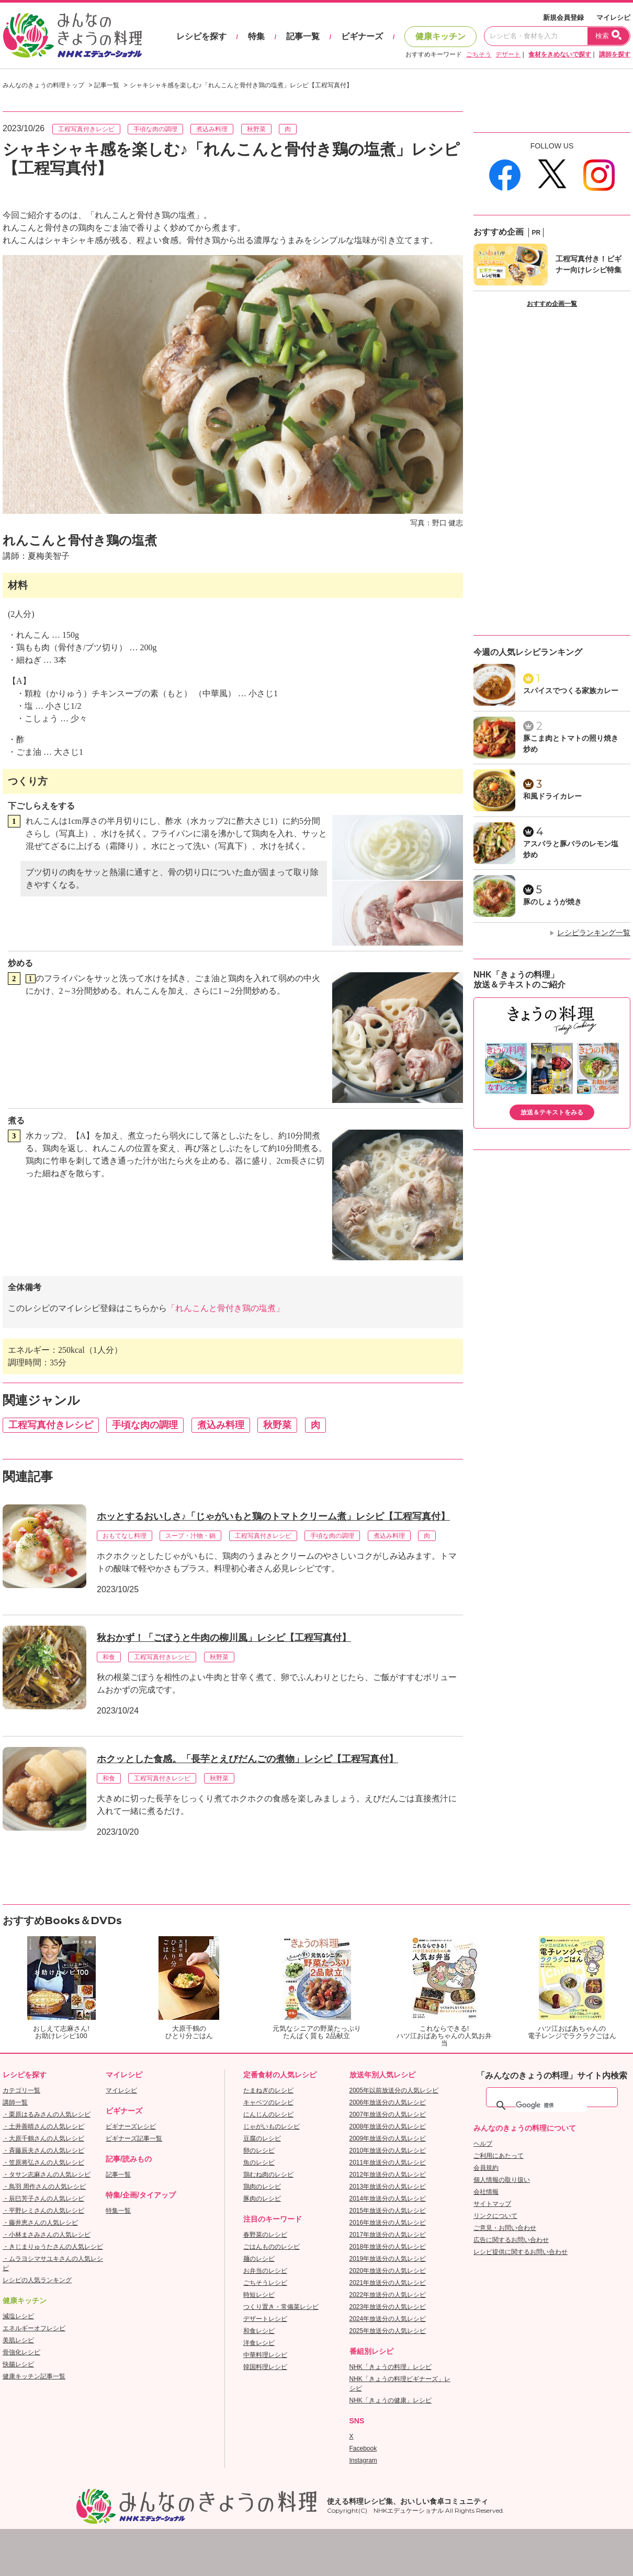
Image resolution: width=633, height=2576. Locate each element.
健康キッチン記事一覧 (34, 2376)
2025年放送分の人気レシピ (387, 2330)
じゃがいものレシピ (271, 2126)
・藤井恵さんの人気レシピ (40, 2222)
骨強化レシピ (21, 2352)
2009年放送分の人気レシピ (387, 2138)
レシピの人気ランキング (37, 2280)
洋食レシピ (259, 2343)
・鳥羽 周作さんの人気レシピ (44, 2186)
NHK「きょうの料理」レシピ (390, 2367)
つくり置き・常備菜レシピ (281, 2306)
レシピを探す (201, 36)
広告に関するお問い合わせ (511, 2240)
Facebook (363, 2448)
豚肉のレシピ (262, 2198)
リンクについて (495, 2216)
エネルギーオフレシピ (34, 2328)
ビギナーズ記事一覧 (134, 2138)
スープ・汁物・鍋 (190, 1535)
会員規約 (486, 2167)
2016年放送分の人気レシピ (387, 2222)
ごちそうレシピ (265, 2282)
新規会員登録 (563, 17)
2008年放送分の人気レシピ (387, 2126)
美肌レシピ (18, 2340)
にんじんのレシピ (268, 2114)
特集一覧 (118, 2210)
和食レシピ (259, 2330)
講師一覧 (15, 2102)
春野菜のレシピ (265, 2234)
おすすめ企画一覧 (552, 303)
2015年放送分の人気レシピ (387, 2210)
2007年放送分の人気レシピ (387, 2114)
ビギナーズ (362, 36)
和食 (109, 1657)
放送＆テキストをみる (552, 1112)
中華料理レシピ (265, 2355)
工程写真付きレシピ (86, 129)
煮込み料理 (212, 129)
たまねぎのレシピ (268, 2090)
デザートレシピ (265, 2318)
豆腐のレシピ (262, 2138)
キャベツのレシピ (268, 2102)
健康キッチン (440, 36)
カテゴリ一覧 (21, 2090)
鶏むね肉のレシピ (268, 2174)
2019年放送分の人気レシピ (387, 2258)
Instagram (363, 2460)
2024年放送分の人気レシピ (387, 2318)
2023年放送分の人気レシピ (387, 2306)
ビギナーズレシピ (131, 2126)
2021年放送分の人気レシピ (387, 2282)
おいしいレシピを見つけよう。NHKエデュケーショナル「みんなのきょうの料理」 (73, 35)
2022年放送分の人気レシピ (387, 2294)
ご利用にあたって (498, 2155)
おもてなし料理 (124, 1535)
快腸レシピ (18, 2364)
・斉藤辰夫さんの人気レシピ (43, 2150)
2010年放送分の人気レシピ (387, 2150)
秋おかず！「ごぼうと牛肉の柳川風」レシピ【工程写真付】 (224, 1637)
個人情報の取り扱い (501, 2179)
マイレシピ (613, 17)
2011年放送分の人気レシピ (387, 2162)
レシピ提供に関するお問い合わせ (520, 2252)
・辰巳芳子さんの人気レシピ (43, 2198)
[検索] (551, 2105)
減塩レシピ (18, 2316)
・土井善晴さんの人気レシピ (43, 2126)
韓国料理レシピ (265, 2367)
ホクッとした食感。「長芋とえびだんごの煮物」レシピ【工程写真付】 (247, 1759)
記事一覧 (303, 36)
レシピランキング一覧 (593, 932)
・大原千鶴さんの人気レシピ (43, 2138)
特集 (256, 36)
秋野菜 (256, 129)
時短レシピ (259, 2294)
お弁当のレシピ (265, 2270)
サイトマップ (492, 2203)
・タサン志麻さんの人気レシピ (47, 2174)
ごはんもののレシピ (271, 2246)
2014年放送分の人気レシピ (387, 2198)
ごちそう (478, 54)
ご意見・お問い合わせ (504, 2228)
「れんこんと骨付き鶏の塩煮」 (225, 1308)
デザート (508, 54)
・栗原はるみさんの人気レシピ (47, 2114)
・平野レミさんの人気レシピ (43, 2210)
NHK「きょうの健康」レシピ (390, 2400)
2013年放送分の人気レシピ (387, 2186)
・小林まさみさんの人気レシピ (47, 2234)
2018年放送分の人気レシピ (387, 2246)
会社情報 (486, 2191)
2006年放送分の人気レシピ (387, 2102)
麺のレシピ (259, 2258)
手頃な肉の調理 (155, 129)
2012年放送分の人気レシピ (387, 2174)
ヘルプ (482, 2143)
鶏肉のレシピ (262, 2186)
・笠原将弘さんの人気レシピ (43, 2162)
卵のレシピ (259, 2150)
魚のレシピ (259, 2162)
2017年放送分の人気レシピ (387, 2234)
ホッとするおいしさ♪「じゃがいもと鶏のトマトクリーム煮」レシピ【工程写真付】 (273, 1516)
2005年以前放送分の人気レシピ (394, 2090)
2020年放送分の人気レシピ (387, 2270)
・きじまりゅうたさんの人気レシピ (53, 2246)
